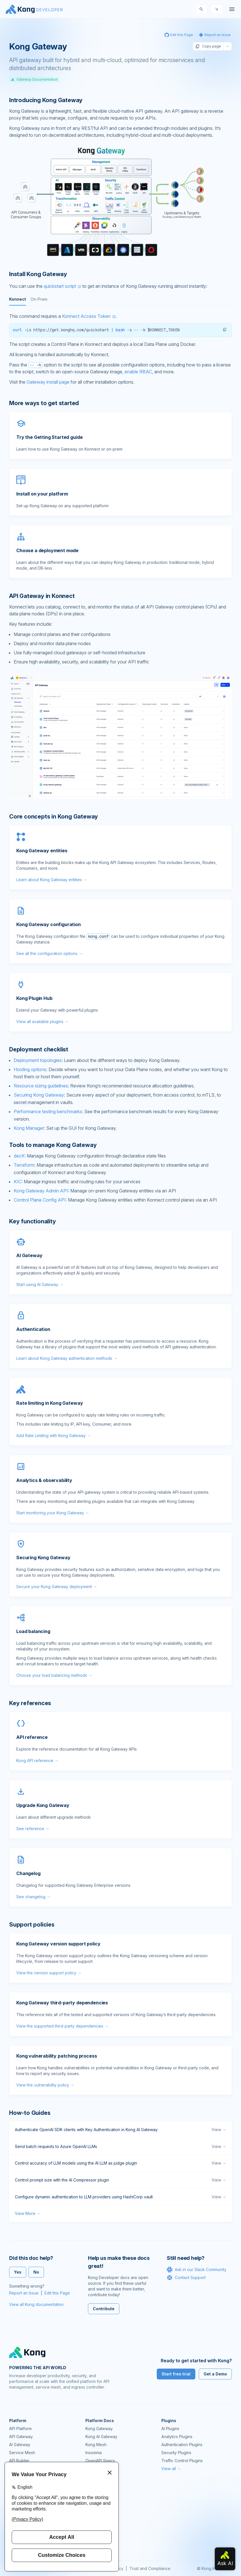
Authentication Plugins (181, 2444)
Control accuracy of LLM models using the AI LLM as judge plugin (120, 2163)
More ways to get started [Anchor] (44, 403)
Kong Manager (29, 1128)
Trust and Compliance (149, 2568)
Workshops (96, 2528)
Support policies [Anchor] (32, 1924)
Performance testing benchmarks (48, 1111)
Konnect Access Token (86, 316)
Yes (17, 2272)
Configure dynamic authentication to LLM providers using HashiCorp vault (120, 2197)
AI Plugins (170, 2428)
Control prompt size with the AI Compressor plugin (120, 2180)
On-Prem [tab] (39, 299)
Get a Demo (215, 2373)
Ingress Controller (102, 2468)
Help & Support (99, 2536)
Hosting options (30, 1069)
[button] (224, 329)
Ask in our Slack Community (196, 2269)
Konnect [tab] (17, 299)
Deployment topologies (38, 1060)
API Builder (19, 2460)
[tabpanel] (120, 335)
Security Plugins (176, 2452)
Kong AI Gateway (101, 2436)
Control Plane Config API (40, 1200)
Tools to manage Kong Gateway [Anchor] (53, 1145)
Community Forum (102, 2496)
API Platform (20, 2428)
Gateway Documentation (34, 79)
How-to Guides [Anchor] (29, 2112)
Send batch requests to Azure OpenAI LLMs (120, 2146)
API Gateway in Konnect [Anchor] (42, 596)
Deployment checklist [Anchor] (38, 1049)
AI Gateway (19, 2444)
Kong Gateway (99, 2428)
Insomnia (93, 2452)
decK (19, 1156)
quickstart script (60, 286)
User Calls (94, 2520)
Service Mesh (22, 2452)
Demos (92, 2512)
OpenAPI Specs (100, 2460)
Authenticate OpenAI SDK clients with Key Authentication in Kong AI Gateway (120, 2129)
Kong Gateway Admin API (41, 1191)
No (36, 2272)
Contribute (104, 2308)
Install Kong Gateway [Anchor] (38, 274)
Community (95, 2488)
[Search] (201, 9)
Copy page (208, 46)
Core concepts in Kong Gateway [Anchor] (53, 816)
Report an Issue (24, 2292)
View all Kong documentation (36, 2304)
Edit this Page (57, 2292)
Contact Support (186, 2277)
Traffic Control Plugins (182, 2460)
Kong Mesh (96, 2444)
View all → (171, 2468)
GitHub (91, 2504)
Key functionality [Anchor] (32, 1221)
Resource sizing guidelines (41, 1086)
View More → (28, 2213)
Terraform (24, 1165)
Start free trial (176, 2373)
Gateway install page (48, 382)
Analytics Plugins (176, 2436)
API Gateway (21, 2436)
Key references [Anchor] (30, 1703)
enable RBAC (138, 371)
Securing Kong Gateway (39, 1095)
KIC (17, 1181)
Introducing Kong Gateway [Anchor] (46, 100)
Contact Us (95, 2544)
